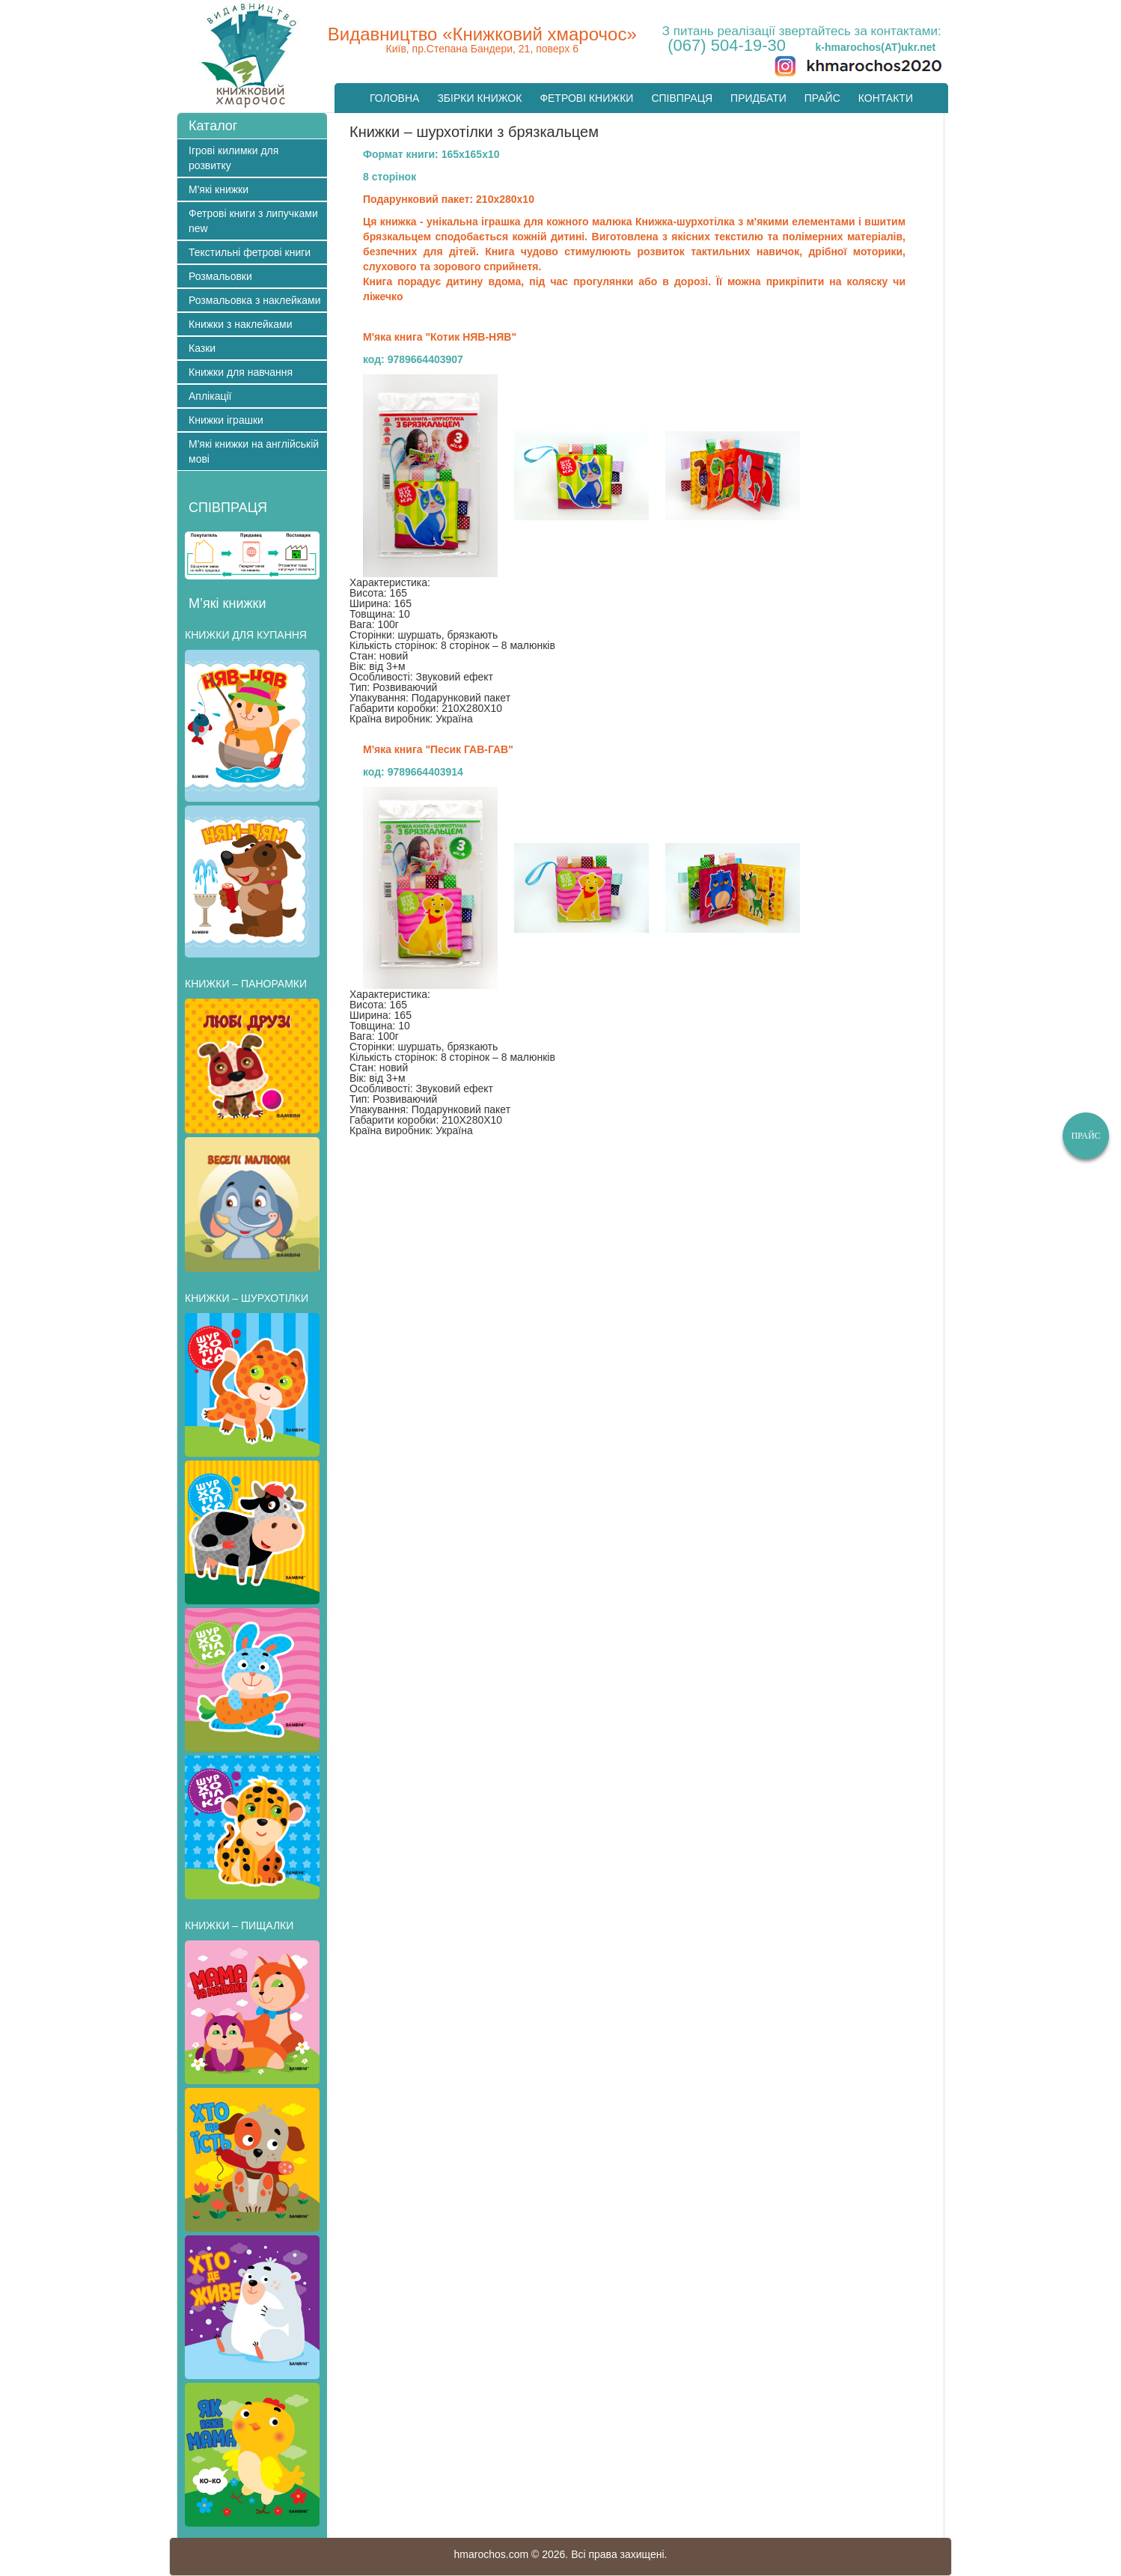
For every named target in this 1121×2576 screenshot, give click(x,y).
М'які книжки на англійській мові (254, 451)
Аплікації (210, 396)
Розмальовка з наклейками (255, 300)
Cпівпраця (681, 98)
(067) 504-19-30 (727, 45)
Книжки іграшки (226, 420)
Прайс (822, 98)
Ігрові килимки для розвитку (233, 157)
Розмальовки (220, 276)
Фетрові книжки (586, 98)
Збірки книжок (479, 98)
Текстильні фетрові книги (250, 252)
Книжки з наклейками (240, 324)
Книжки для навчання (241, 372)
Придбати (758, 98)
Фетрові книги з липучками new (253, 220)
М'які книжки (218, 189)
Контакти (885, 98)
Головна (394, 98)
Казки (202, 348)
